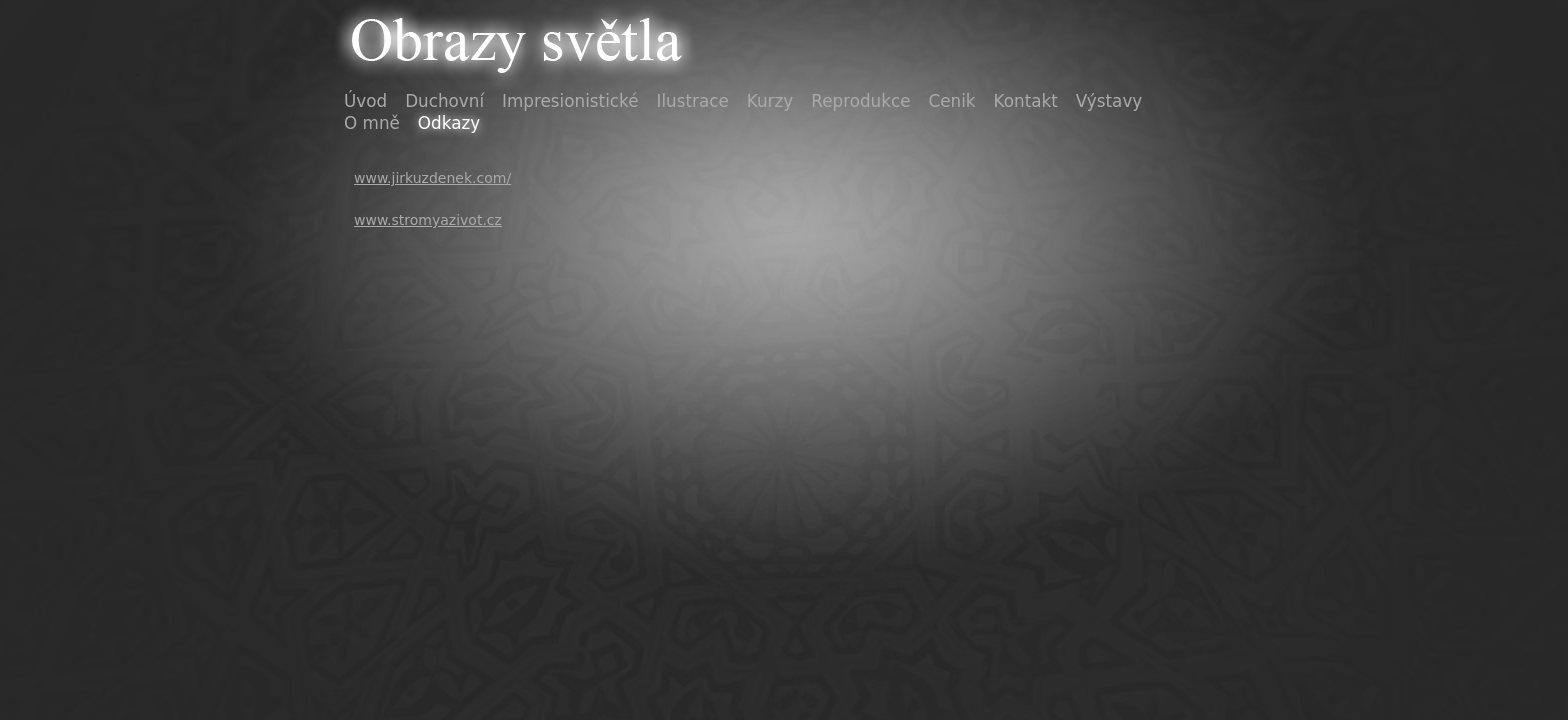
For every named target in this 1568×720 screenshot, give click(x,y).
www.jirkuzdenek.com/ (432, 178)
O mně (372, 123)
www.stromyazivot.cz (428, 220)
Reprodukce (860, 101)
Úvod (365, 101)
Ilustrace (693, 101)
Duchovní (444, 101)
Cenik (952, 101)
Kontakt (1026, 101)
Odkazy (449, 123)
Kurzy (770, 101)
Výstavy (1109, 101)
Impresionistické (570, 101)
